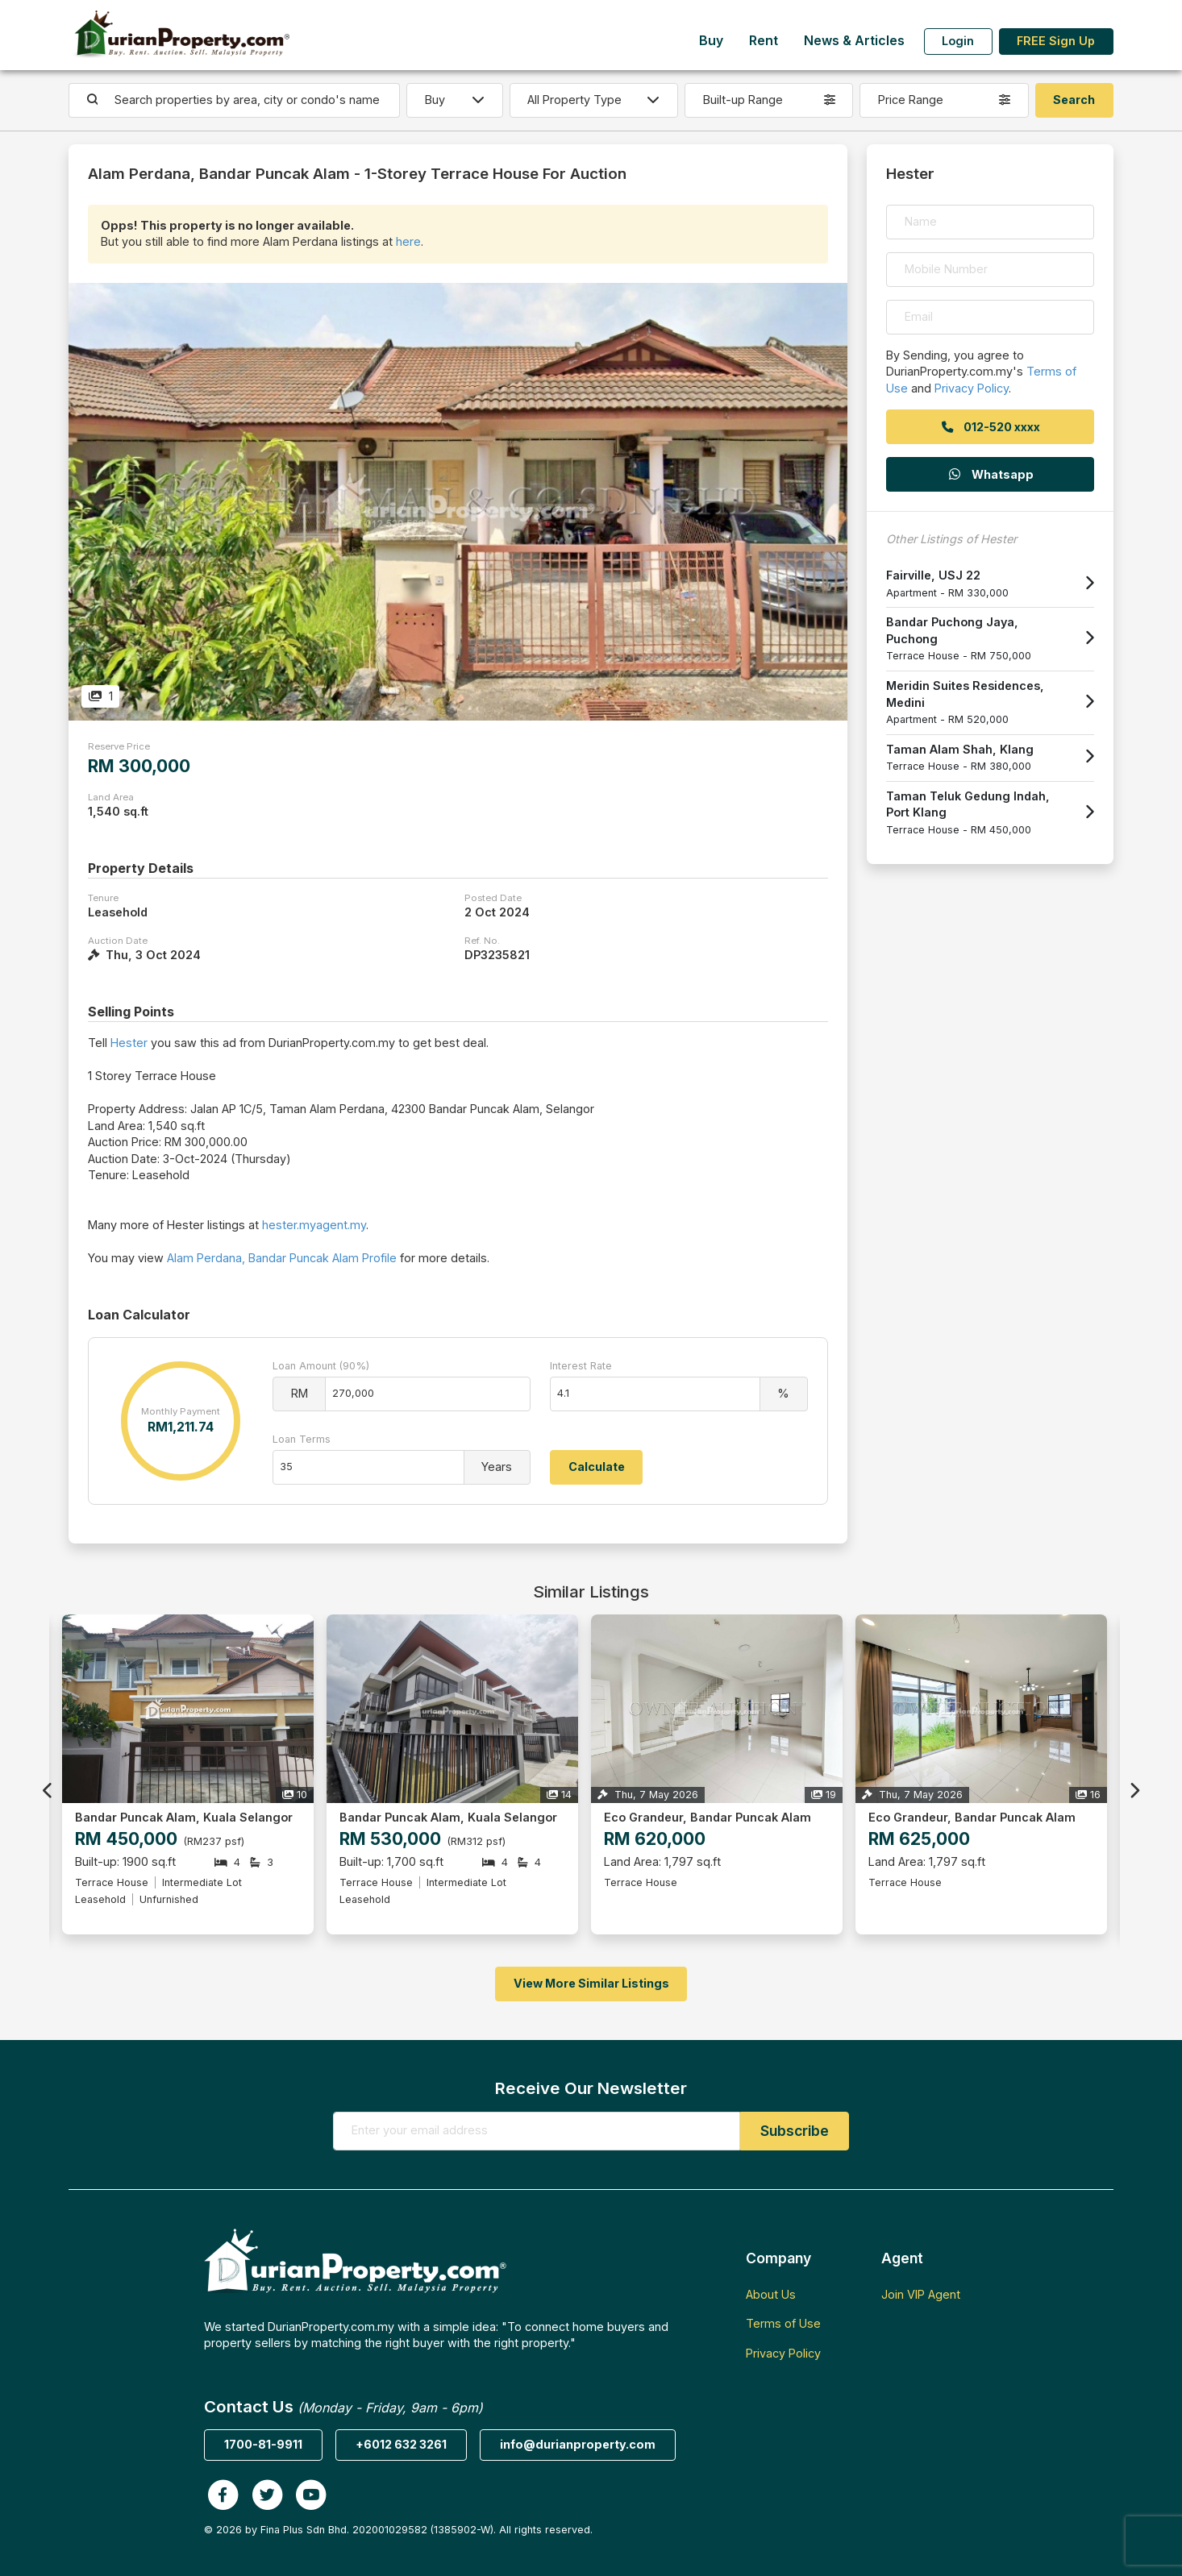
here (408, 241)
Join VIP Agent (920, 2294)
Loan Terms (302, 1439)
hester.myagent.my (314, 1225)
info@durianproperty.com (578, 2444)
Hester (129, 1042)
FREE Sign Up (1056, 41)
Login (958, 41)
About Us (771, 2294)
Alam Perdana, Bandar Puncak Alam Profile (282, 1258)
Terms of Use (783, 2323)
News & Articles (854, 40)
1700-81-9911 (263, 2444)
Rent (763, 40)
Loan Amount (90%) (321, 1366)
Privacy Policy (971, 388)
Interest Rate (581, 1366)
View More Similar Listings (591, 1983)
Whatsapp (990, 474)
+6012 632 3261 (401, 2444)
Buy (711, 40)
